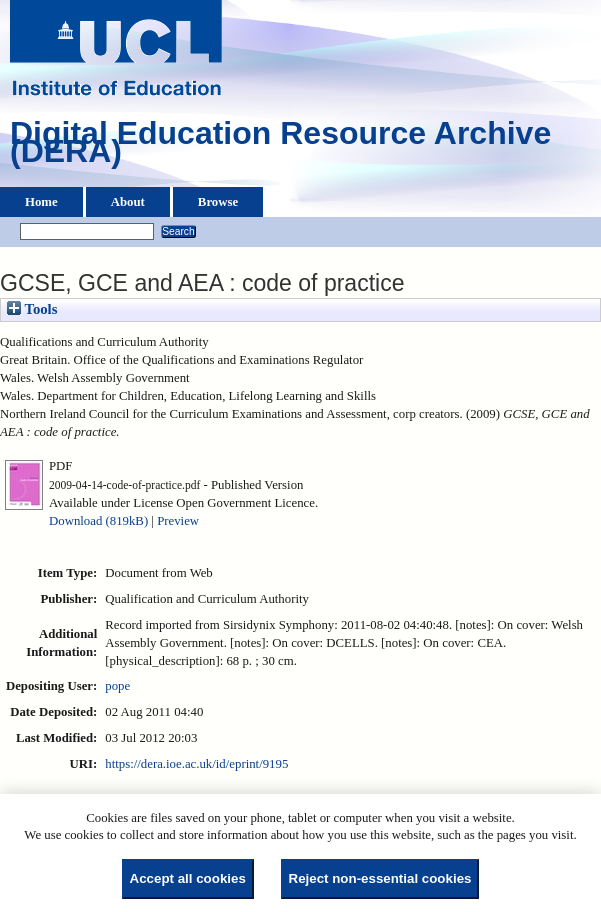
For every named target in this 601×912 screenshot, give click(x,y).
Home (41, 202)
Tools (32, 309)
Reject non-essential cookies (380, 878)
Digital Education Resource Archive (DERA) (280, 147)
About (128, 202)
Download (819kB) (98, 521)
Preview (178, 521)
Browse (218, 202)
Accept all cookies (188, 878)
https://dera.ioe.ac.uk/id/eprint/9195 (196, 764)
